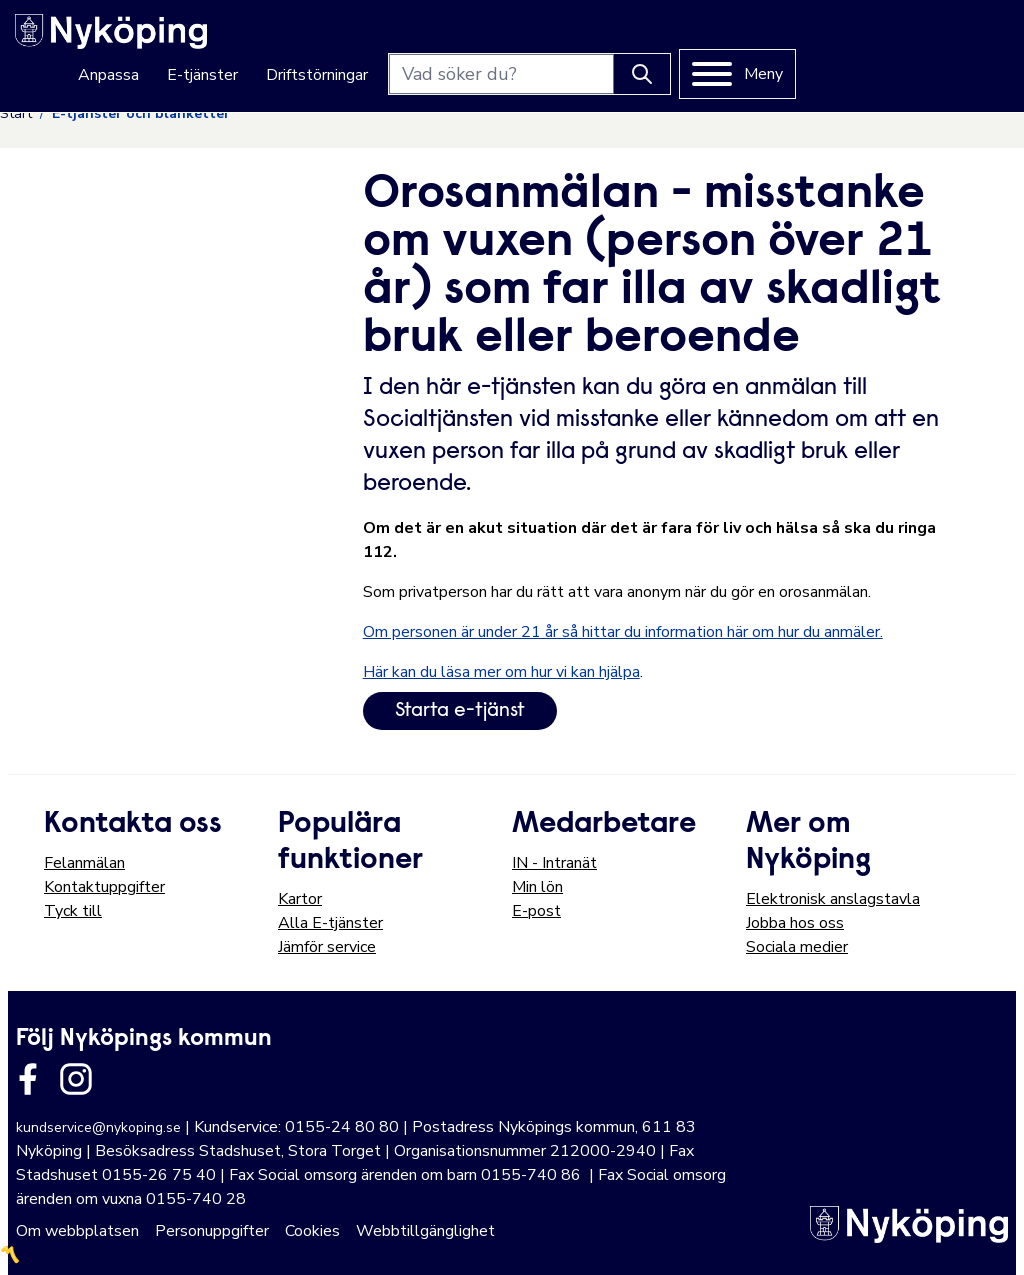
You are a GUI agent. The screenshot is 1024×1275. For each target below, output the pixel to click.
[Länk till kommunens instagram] (76, 1079)
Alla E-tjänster (330, 923)
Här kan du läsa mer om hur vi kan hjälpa (501, 672)
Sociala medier (797, 947)
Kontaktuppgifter (104, 887)
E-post (536, 911)
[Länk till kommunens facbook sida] (28, 1079)
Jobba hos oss (795, 923)
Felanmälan (84, 863)
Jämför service (327, 947)
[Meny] (949, 41)
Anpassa (320, 42)
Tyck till (73, 911)
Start (16, 113)
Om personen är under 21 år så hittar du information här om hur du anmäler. (623, 632)
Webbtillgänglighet (425, 1231)
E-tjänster (414, 42)
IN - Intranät (554, 863)
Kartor (300, 899)
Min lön (537, 887)
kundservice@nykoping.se (98, 1127)
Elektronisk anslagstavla (833, 899)
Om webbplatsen (77, 1231)
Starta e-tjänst (460, 711)
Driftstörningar (529, 42)
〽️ (10, 1255)
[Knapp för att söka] (854, 41)
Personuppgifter (212, 1231)
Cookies (312, 1231)
